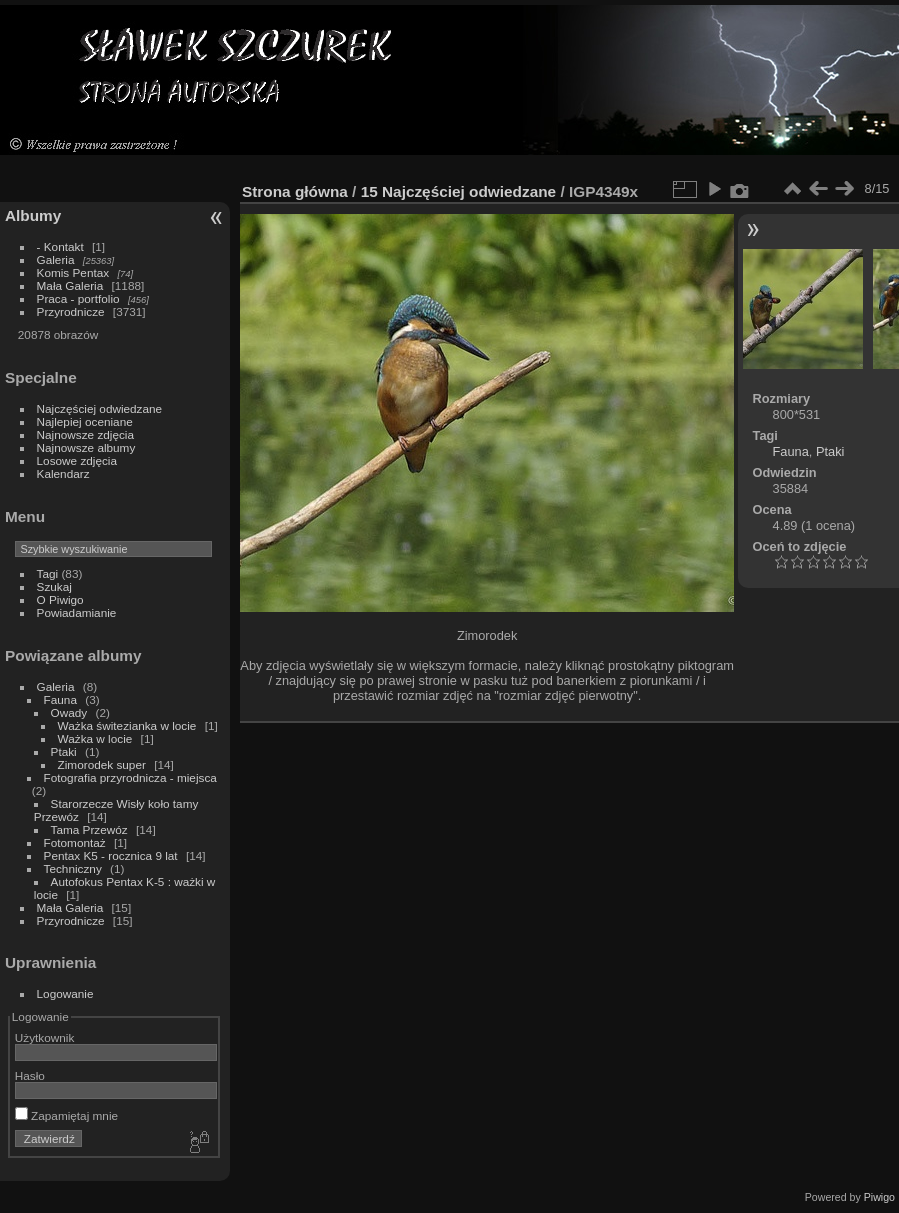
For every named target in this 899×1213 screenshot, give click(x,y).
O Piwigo (60, 599)
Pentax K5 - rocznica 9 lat (111, 855)
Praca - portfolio (78, 298)
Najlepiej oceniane (85, 421)
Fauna (60, 699)
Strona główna (295, 191)
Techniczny (73, 868)
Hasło (30, 1075)
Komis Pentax (73, 272)
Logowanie (65, 993)
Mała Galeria (70, 285)
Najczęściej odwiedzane (100, 408)
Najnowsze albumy (86, 447)
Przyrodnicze (71, 311)
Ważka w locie (95, 738)
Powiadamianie (77, 612)
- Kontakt (60, 246)
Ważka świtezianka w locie (127, 725)
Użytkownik (45, 1037)
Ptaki (64, 751)
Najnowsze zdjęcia (85, 434)
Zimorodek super (102, 764)
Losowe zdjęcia (77, 460)
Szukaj (54, 586)
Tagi (48, 573)
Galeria (56, 259)
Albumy (33, 215)
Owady (69, 712)
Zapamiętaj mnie (66, 1115)
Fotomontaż (75, 842)
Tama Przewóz (89, 829)
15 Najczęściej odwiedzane (459, 191)
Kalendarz (63, 473)
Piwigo (879, 1197)
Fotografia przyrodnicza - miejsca (130, 777)
